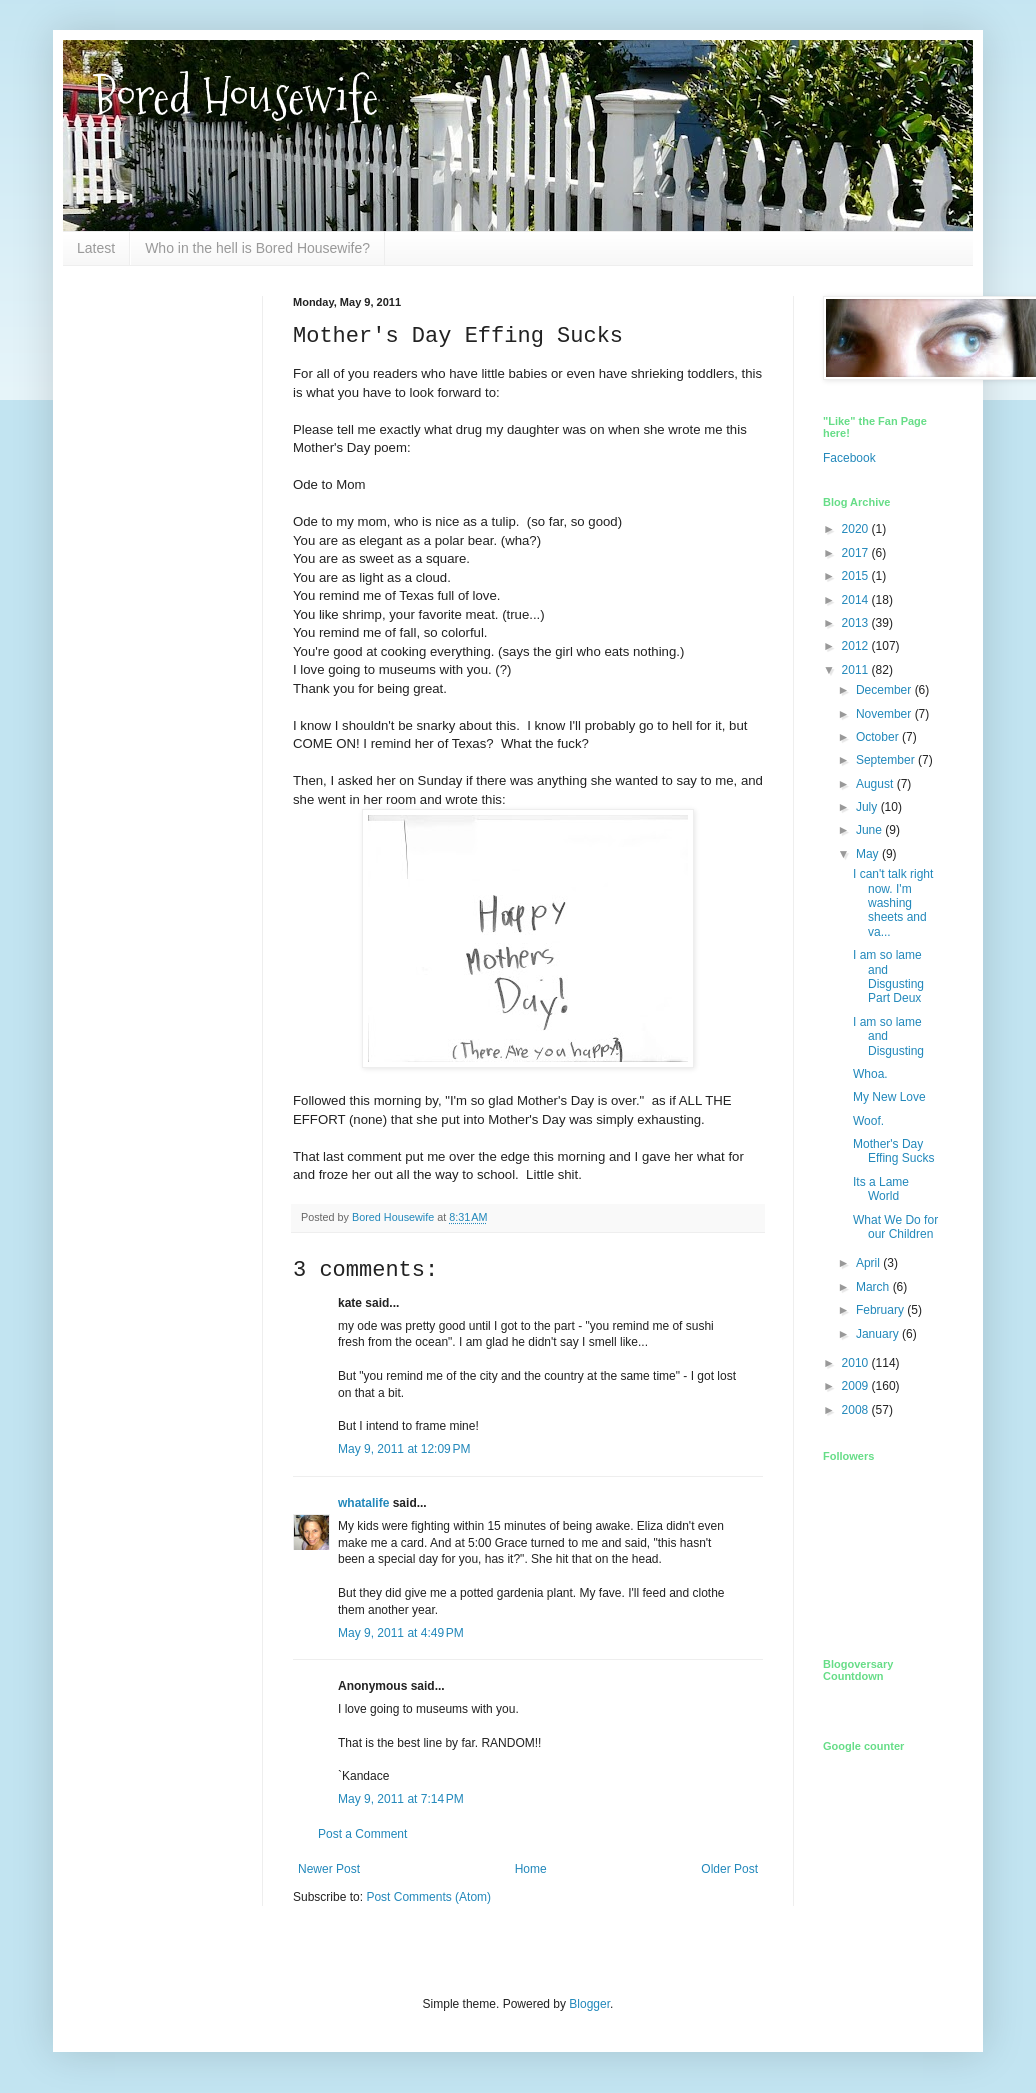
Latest (96, 248)
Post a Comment (362, 1834)
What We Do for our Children (895, 1227)
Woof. (868, 1121)
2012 (857, 646)
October (879, 737)
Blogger (589, 2004)
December (885, 690)
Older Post (729, 1869)
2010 (857, 1363)
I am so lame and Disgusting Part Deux (888, 976)
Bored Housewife (235, 96)
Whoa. (870, 1074)
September (887, 760)
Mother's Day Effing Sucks (893, 1151)
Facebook (849, 458)
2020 (857, 529)
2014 (857, 600)
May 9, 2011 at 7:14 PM (401, 1799)
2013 (857, 623)
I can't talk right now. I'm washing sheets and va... (893, 903)
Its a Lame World (881, 1189)
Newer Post (329, 1869)
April (869, 1263)
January (879, 1334)
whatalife (363, 1503)
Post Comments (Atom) (428, 1897)
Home (531, 1869)
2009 (857, 1386)
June (870, 830)
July (868, 807)
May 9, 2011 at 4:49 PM (401, 1633)
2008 (857, 1410)
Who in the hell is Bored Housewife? (257, 248)
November (885, 714)
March (874, 1287)
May (869, 854)
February (881, 1310)
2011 (857, 670)
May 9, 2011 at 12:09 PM (404, 1449)
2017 (857, 553)
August (876, 784)
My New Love (889, 1097)
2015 (857, 576)
